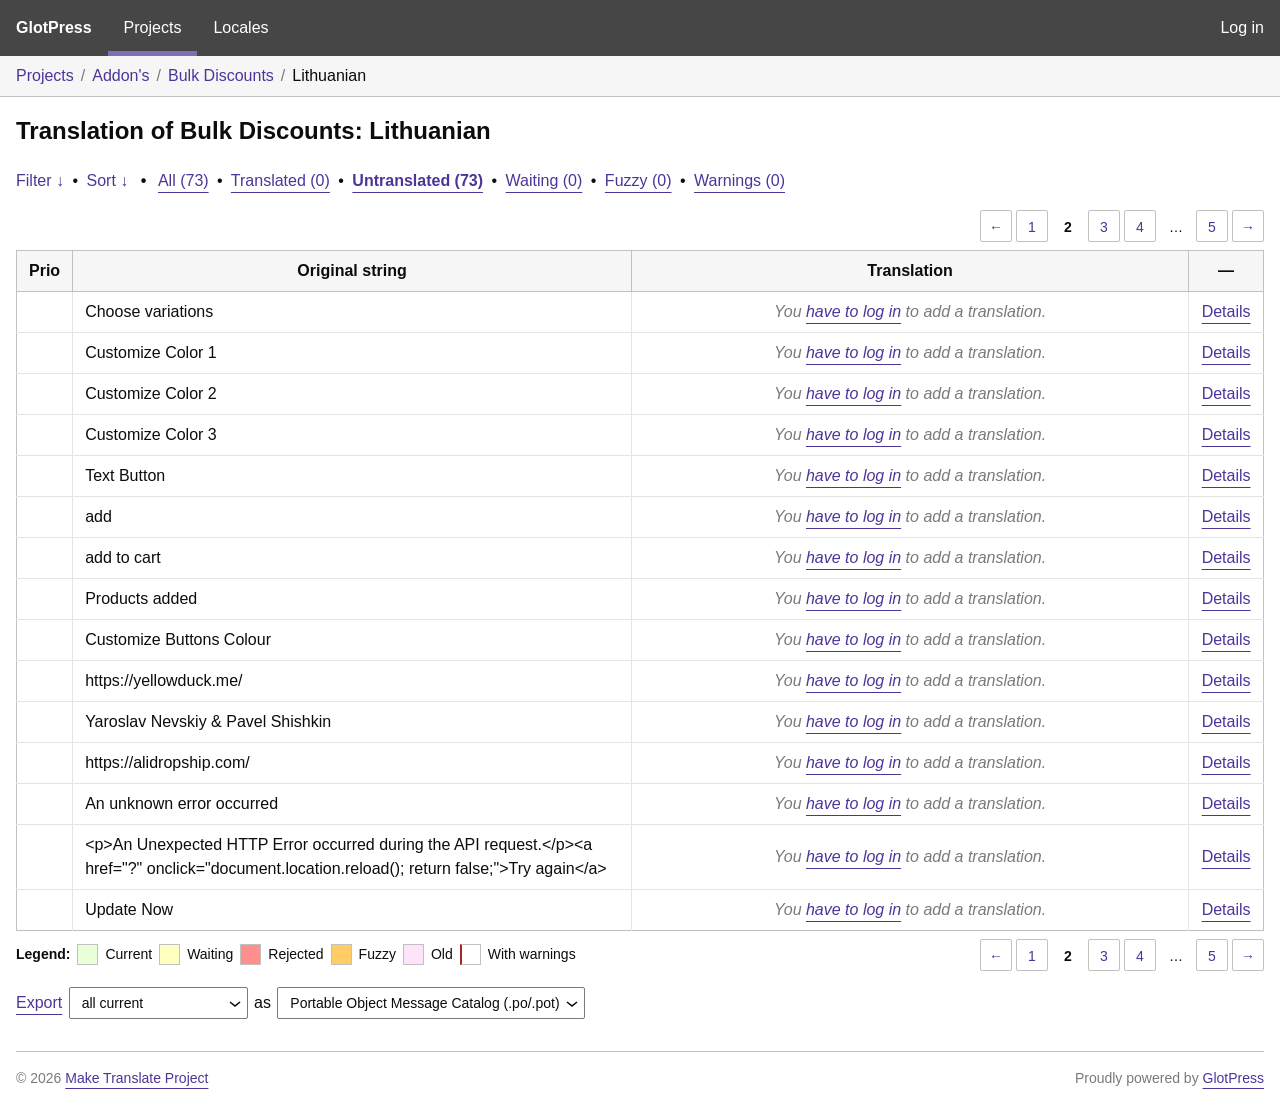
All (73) (183, 180)
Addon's (120, 75)
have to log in (853, 311)
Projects (153, 27)
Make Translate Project (136, 1078)
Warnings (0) (739, 180)
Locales (240, 27)
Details (1226, 311)
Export (39, 1002)
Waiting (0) (544, 180)
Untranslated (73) (417, 180)
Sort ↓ (108, 180)
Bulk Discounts (221, 75)
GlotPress (54, 27)
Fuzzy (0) (638, 180)
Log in (1242, 27)
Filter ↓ (40, 180)
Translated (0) (280, 180)
